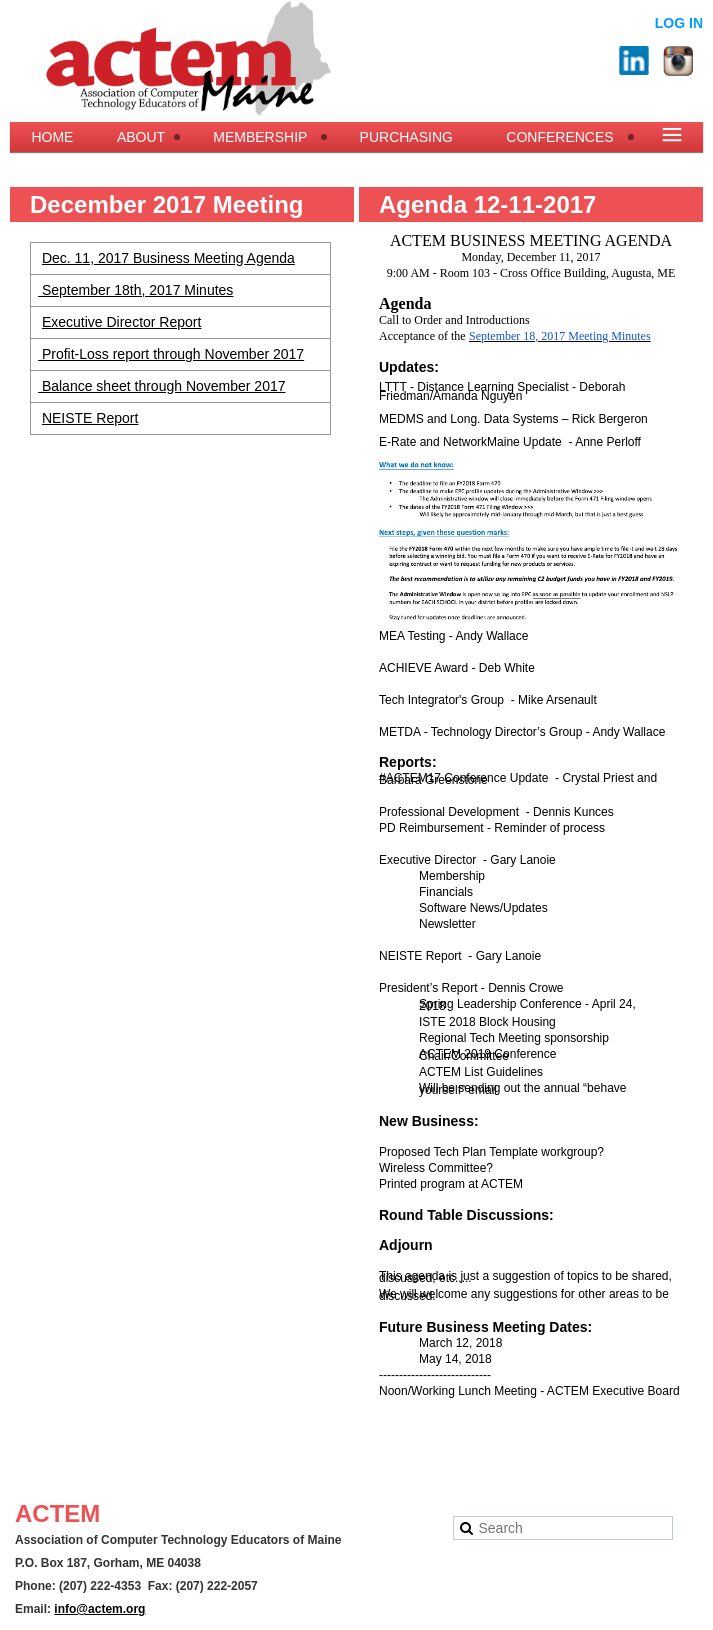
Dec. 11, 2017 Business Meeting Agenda (168, 258)
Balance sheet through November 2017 (162, 386)
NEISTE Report (90, 418)
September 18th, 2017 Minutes (135, 290)
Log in (679, 23)
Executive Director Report (122, 322)
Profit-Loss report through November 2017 (171, 354)
